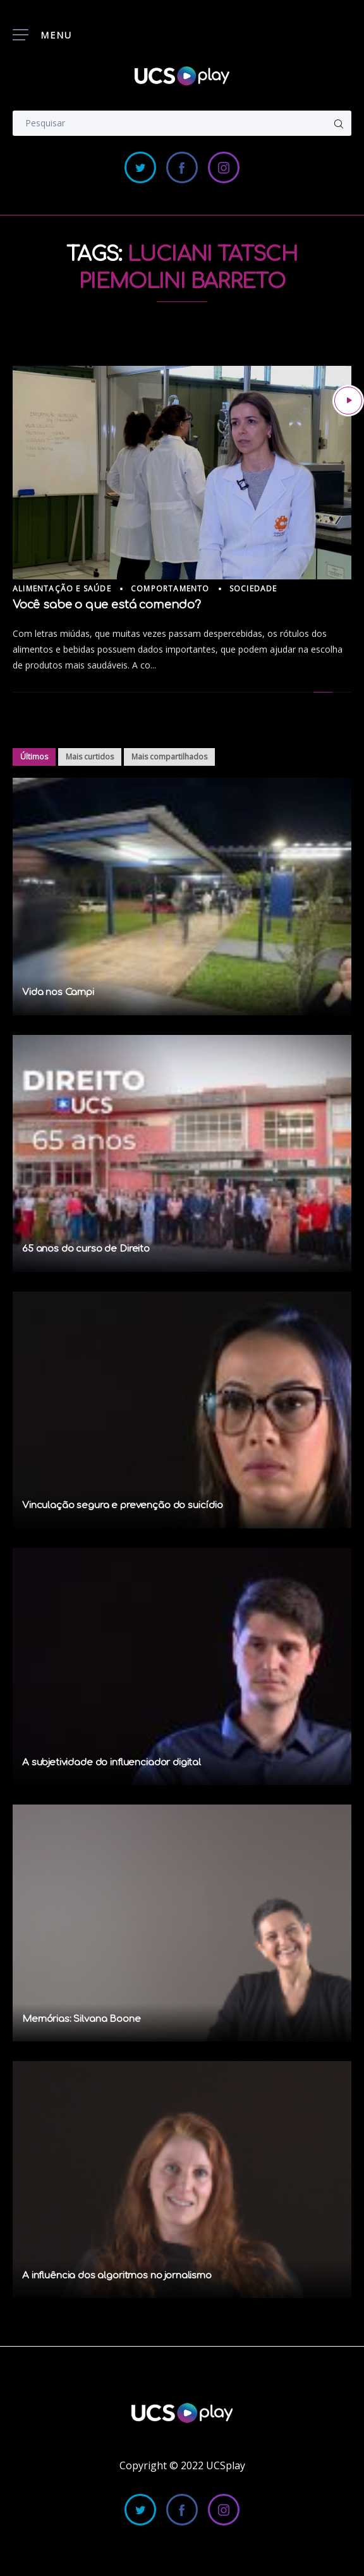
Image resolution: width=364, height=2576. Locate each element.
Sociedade (253, 588)
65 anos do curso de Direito (86, 1248)
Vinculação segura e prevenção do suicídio (122, 1505)
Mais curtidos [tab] (90, 756)
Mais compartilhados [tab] (169, 756)
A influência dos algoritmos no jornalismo (117, 2275)
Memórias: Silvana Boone (81, 2019)
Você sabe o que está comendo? (107, 604)
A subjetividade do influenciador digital (111, 1762)
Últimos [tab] (34, 756)
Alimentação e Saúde (62, 588)
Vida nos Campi (58, 992)
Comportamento (170, 588)
